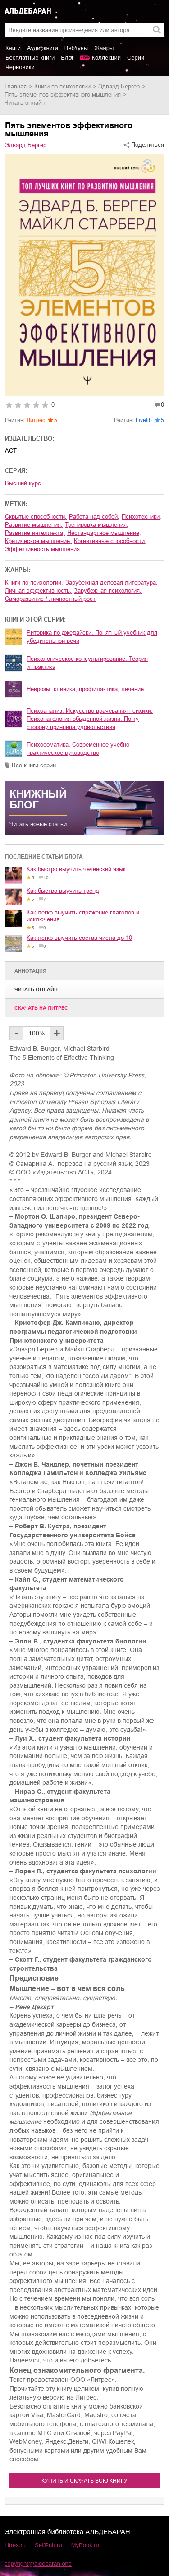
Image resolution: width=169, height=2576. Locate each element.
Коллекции (106, 57)
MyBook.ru (85, 2545)
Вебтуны (76, 48)
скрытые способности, (36, 516)
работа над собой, (94, 516)
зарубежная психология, (108, 590)
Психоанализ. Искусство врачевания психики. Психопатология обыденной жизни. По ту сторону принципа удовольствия (90, 718)
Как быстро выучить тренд (63, 890)
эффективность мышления (42, 549)
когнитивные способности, (110, 541)
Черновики (20, 67)
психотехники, (141, 516)
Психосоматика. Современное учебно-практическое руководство (79, 748)
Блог (67, 57)
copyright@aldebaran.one (38, 2563)
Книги (13, 48)
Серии (135, 57)
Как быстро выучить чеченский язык (76, 869)
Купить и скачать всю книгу (84, 2481)
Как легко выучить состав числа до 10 (79, 937)
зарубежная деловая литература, (111, 582)
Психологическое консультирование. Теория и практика (87, 662)
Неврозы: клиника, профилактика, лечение (85, 689)
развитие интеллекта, (35, 532)
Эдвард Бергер (119, 86)
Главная (16, 86)
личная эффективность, (38, 590)
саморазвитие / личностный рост (50, 598)
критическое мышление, (38, 541)
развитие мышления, (34, 524)
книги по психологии (62, 86)
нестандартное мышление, (104, 532)
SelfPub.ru (48, 2545)
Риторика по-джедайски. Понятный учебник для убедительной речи (92, 636)
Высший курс (23, 483)
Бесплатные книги (30, 57)
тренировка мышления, (96, 524)
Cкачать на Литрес (41, 1008)
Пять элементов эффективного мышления (63, 94)
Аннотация (30, 971)
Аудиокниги (42, 48)
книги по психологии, (34, 582)
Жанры (104, 48)
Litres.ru (15, 2545)
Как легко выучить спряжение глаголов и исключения (83, 916)
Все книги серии (34, 765)
